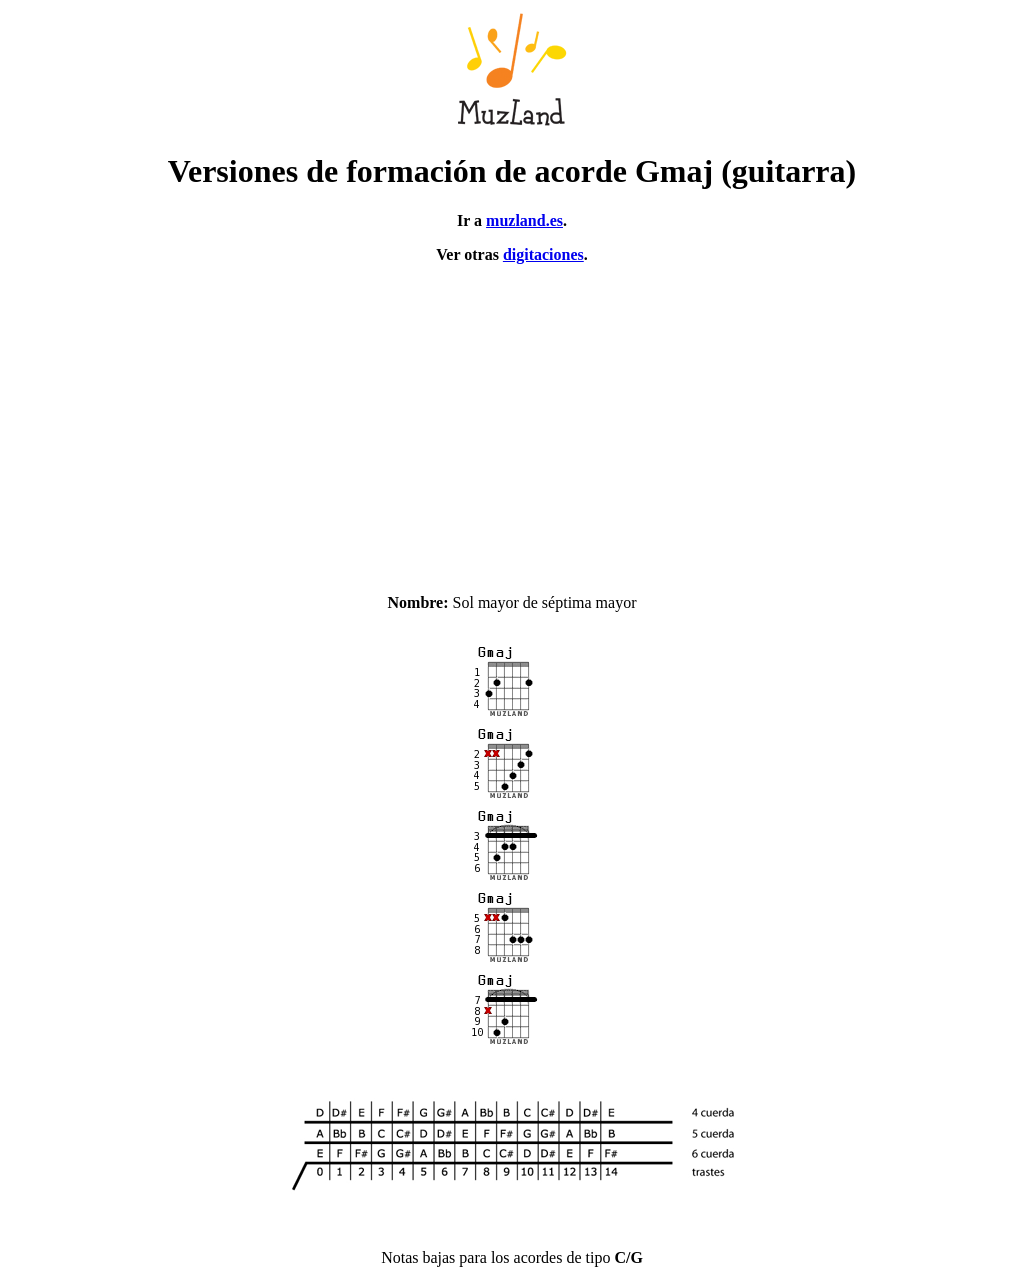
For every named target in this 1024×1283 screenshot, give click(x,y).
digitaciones (543, 254)
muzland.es (524, 220)
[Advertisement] (512, 420)
